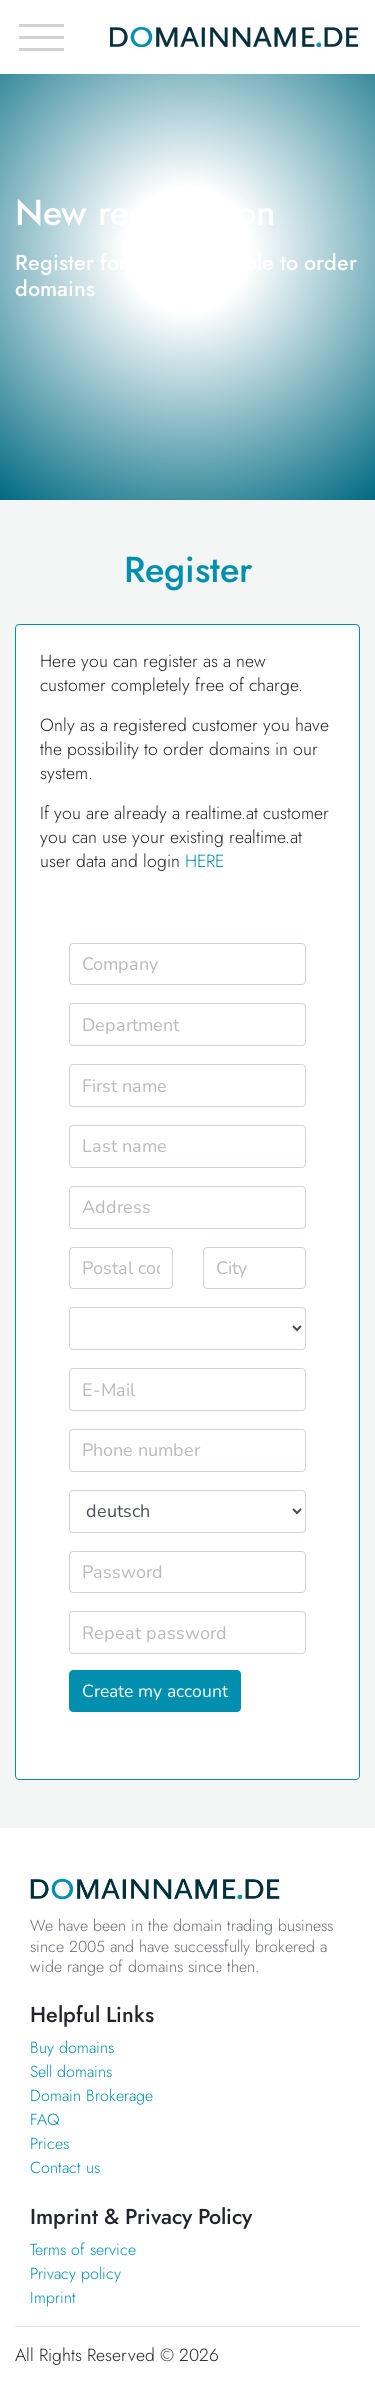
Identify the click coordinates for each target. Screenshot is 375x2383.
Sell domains (71, 2071)
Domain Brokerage (91, 2095)
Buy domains (72, 2047)
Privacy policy (75, 2273)
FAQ (45, 2119)
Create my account (155, 1691)
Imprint (53, 2297)
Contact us (65, 2167)
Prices (49, 2143)
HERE (204, 861)
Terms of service (83, 2249)
